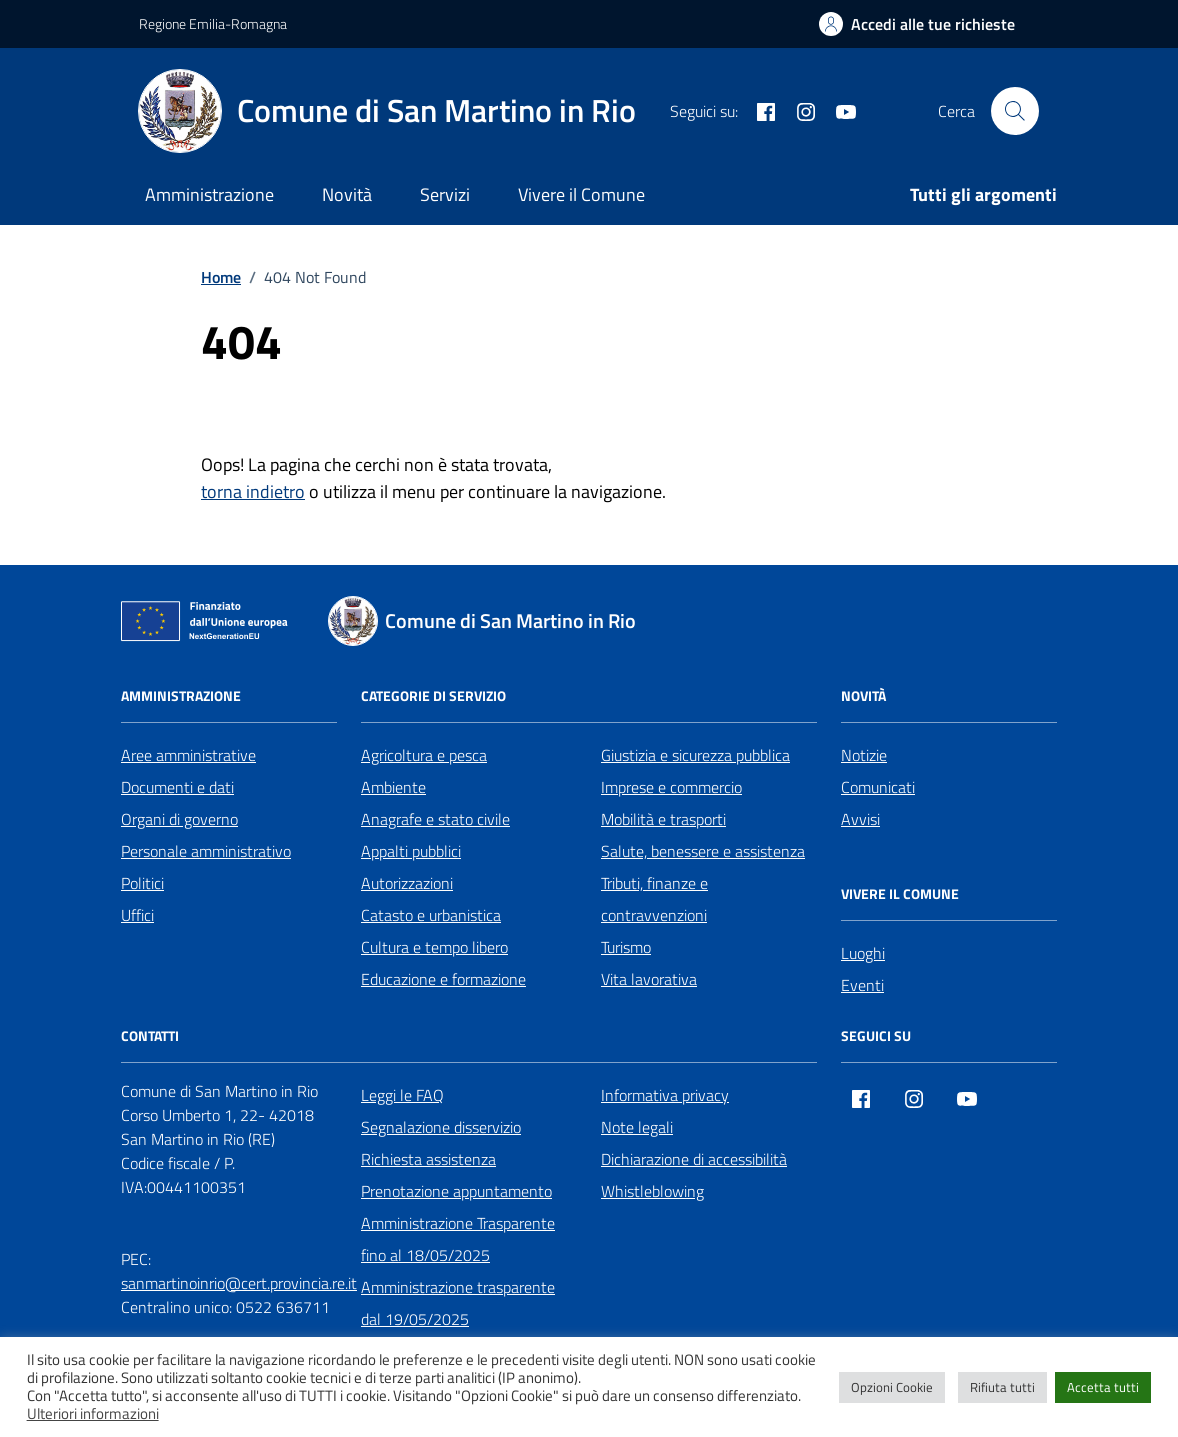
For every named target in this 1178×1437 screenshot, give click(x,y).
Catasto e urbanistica (431, 915)
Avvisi (860, 819)
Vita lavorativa (649, 979)
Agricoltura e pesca (424, 755)
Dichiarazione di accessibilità (694, 1159)
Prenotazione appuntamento (456, 1191)
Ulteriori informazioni (93, 1414)
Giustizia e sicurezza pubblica (695, 755)
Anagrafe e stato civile (435, 819)
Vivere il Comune (581, 194)
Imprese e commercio (671, 787)
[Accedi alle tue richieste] (917, 24)
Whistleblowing (652, 1191)
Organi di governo (179, 819)
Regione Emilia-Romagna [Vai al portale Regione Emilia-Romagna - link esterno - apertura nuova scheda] (213, 23)
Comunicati (878, 787)
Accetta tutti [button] (1103, 1387)
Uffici (137, 915)
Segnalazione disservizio (441, 1127)
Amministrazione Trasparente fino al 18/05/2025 (458, 1239)
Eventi (862, 985)
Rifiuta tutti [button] (1002, 1387)
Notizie (864, 755)
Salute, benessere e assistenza (703, 851)
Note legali (637, 1127)
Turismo (626, 947)
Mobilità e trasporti (663, 819)
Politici (142, 883)
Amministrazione (209, 194)
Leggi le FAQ (402, 1095)
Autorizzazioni (407, 883)
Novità (347, 194)
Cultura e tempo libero (434, 947)
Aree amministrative (188, 755)
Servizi (445, 194)
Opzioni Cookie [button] (892, 1387)
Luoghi (863, 953)
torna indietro (253, 491)
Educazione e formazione (443, 979)
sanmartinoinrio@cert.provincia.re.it (239, 1283)
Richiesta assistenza (428, 1159)
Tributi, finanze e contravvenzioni (654, 899)
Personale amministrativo (206, 851)
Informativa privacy (665, 1095)
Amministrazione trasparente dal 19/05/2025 (458, 1303)
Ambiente (393, 787)
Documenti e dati (177, 787)
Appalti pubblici (411, 851)
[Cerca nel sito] (1015, 111)
